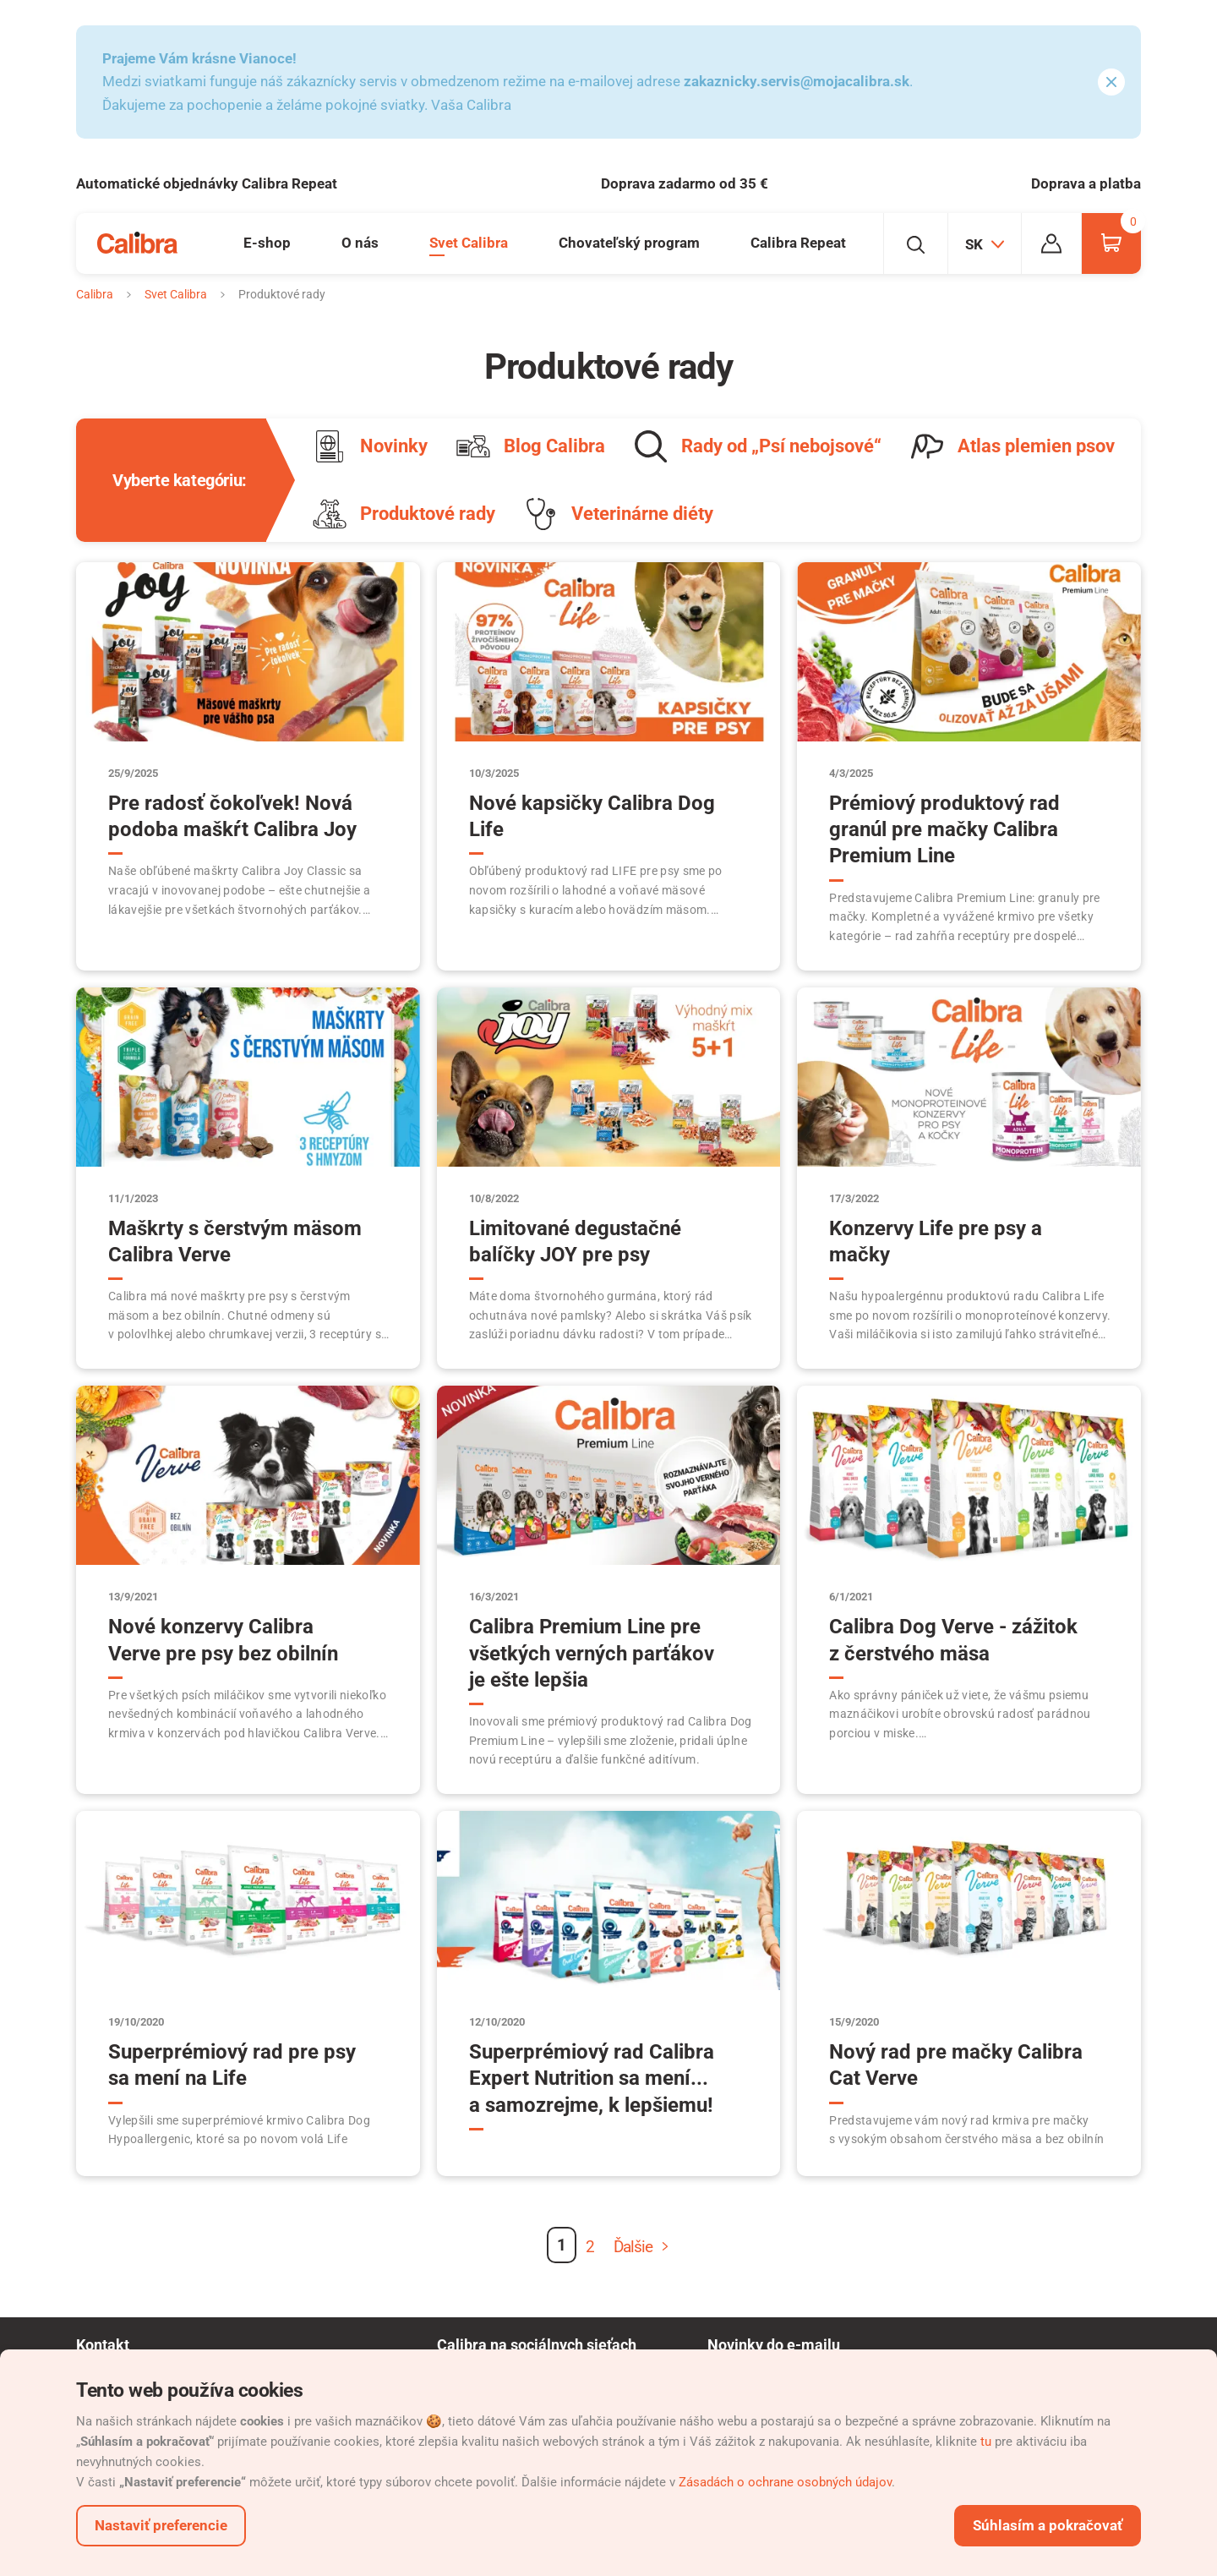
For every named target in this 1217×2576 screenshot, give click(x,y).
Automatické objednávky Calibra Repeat (206, 183)
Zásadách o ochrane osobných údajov (785, 2482)
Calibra (94, 294)
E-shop (267, 242)
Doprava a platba (1086, 183)
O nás (360, 242)
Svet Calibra (468, 242)
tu (985, 2441)
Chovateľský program (629, 242)
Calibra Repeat (798, 242)
